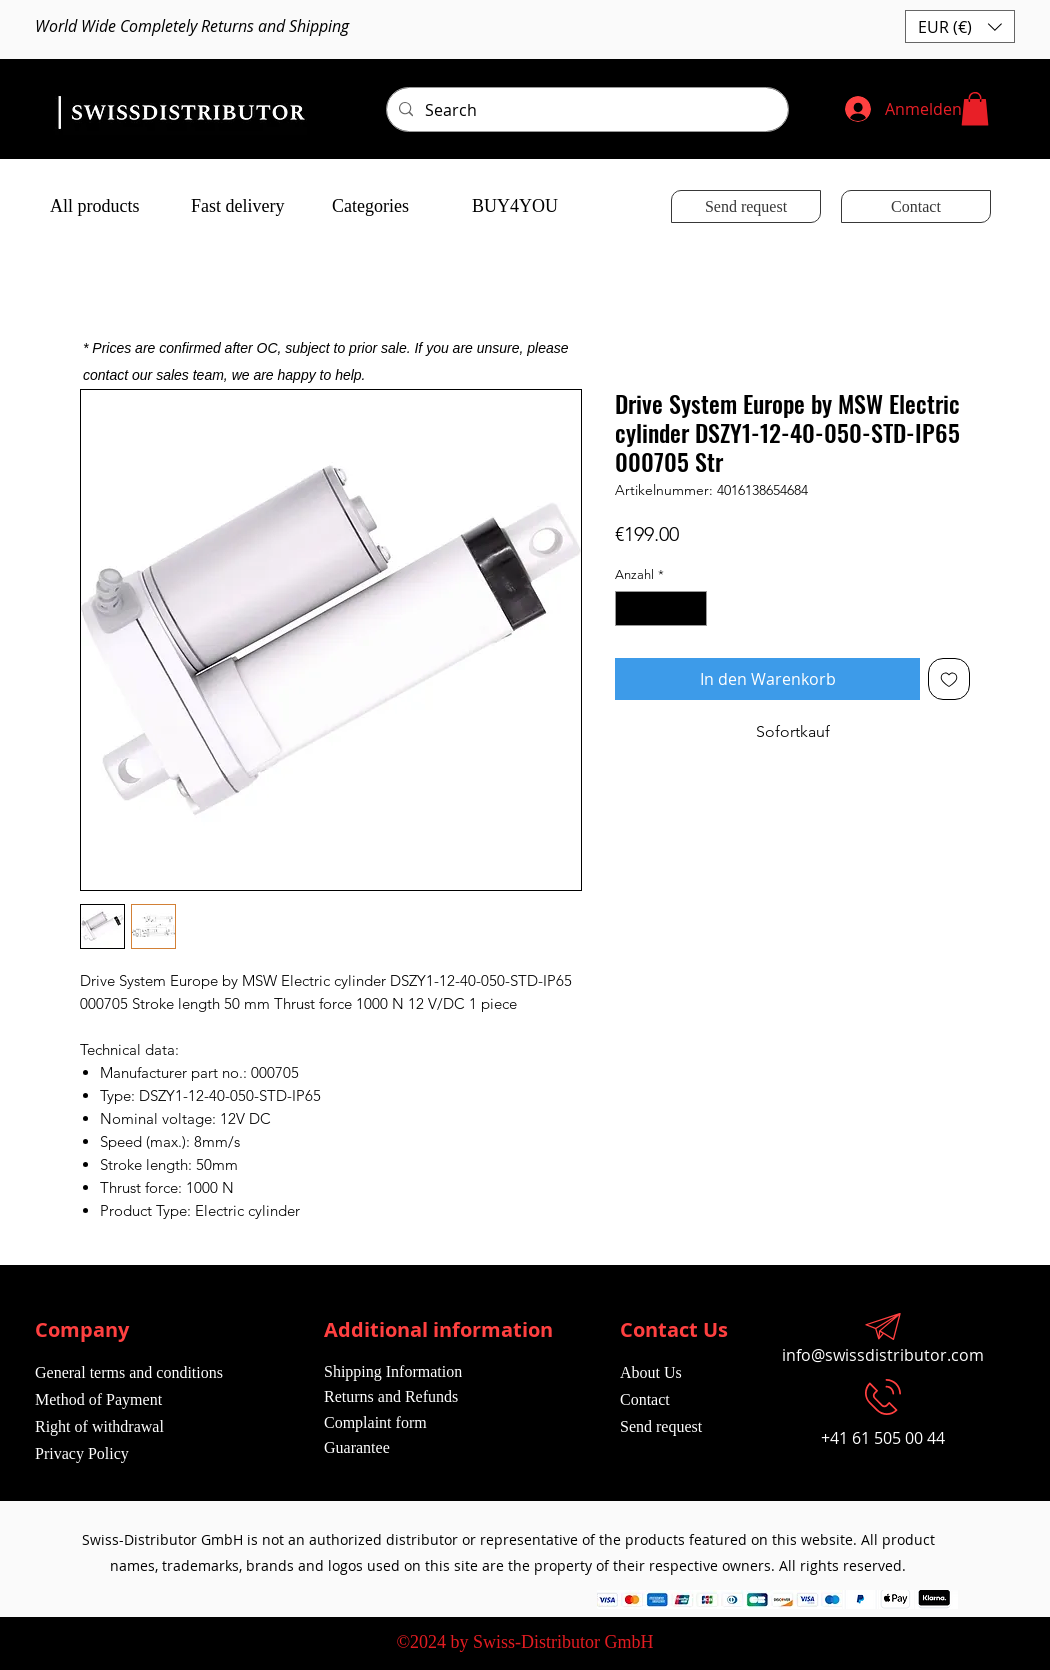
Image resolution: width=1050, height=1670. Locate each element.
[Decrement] (630, 609)
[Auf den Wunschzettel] (949, 679)
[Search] (585, 110)
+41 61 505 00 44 (883, 1438)
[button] (960, 26)
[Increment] (693, 609)
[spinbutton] (661, 609)
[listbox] (960, 26)
